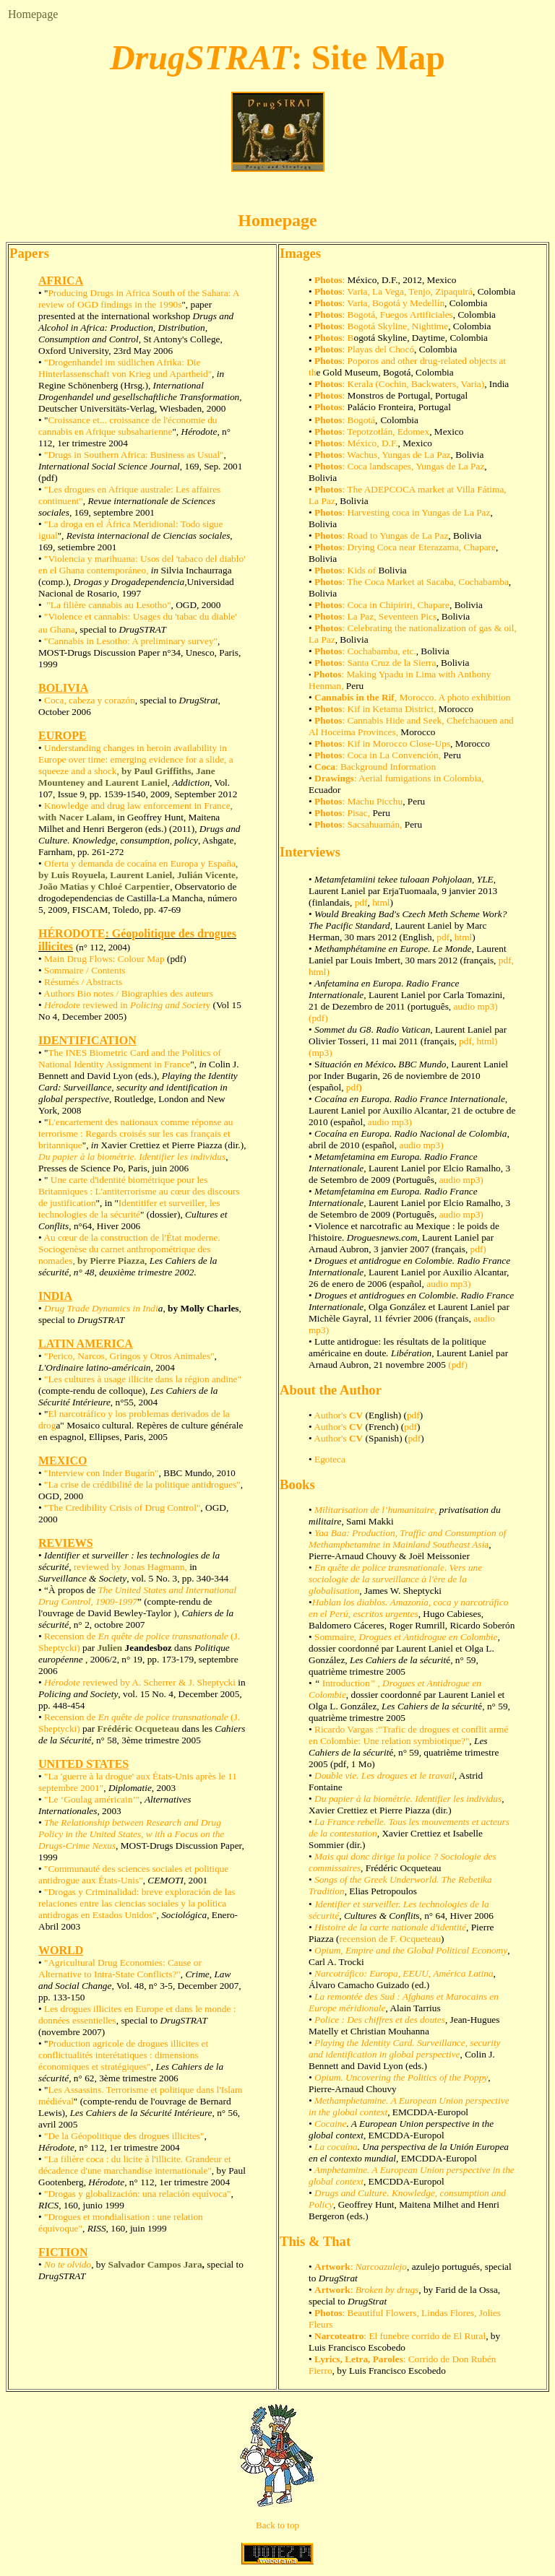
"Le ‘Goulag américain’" (91, 1799)
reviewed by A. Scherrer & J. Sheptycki (158, 1682)
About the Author (331, 1389)
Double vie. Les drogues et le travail (384, 1775)
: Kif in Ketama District (388, 708)
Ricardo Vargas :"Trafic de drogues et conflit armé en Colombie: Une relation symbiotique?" (408, 1735)
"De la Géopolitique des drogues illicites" (123, 2135)
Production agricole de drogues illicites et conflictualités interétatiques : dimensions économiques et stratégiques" (123, 2055)
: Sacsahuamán (357, 824)
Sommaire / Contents (85, 970)
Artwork (332, 2266)
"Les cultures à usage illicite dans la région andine (140, 1379)
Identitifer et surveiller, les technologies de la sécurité (129, 1208)
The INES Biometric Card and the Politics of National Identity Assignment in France (129, 1058)
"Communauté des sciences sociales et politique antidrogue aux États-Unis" (133, 1874)
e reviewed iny (127, 1004)
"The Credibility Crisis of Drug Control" (122, 1507)
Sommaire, (405, 1636)
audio (379, 1121)
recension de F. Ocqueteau (390, 1938)
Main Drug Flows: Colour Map (104, 958)
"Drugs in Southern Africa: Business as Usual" (133, 454)
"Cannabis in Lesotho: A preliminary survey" (131, 641)
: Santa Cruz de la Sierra (375, 662)
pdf (361, 902)
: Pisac (340, 812)
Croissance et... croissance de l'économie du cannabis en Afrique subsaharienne (128, 426)
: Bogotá (359, 420)
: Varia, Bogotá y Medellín (394, 303)
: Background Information (374, 766)
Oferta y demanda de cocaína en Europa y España (138, 875)
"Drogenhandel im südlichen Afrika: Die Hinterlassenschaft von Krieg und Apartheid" (125, 368)
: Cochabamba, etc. (365, 651)
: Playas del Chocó (379, 349)
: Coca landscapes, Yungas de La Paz (399, 466)
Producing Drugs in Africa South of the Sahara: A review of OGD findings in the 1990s (138, 298)
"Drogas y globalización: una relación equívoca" (137, 2193)
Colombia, (463, 778)
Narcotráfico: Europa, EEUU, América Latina (404, 1973)
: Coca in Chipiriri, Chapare (381, 604)
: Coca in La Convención (376, 755)
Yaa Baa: (332, 1532)
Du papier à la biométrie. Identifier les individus (131, 1156)
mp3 (320, 1052)
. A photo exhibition (472, 697)
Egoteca (329, 1459)
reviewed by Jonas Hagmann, (131, 1566)
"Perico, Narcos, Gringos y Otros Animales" (128, 1355)
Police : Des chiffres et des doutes (379, 2019)
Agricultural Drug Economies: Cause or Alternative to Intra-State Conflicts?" (120, 1968)
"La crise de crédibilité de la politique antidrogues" (142, 1484)
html (381, 902)
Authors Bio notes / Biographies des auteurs (127, 993)
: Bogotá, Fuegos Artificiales (398, 314)
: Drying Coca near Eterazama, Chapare (405, 547)
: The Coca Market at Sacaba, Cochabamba (411, 581)
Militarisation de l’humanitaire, (375, 1509)
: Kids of (346, 570)
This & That (315, 2241)
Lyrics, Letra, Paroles (358, 2359)
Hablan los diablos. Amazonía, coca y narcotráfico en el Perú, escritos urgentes (408, 1608)
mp (469, 1179)
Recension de (71, 1636)
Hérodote (62, 1682)
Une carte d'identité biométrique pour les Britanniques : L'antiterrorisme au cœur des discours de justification (139, 1191)
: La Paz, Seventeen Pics (375, 616)
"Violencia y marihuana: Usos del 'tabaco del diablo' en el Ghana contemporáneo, (142, 564)
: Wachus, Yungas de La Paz (397, 454)
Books (297, 1484)
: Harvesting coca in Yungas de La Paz (417, 512)
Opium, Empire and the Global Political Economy (410, 1950)
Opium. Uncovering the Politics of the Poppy (401, 2077)
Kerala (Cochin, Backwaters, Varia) (416, 383)
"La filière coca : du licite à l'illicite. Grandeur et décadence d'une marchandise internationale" (134, 2165)
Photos (328, 279)
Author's (338, 1415)
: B (348, 337)
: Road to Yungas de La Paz (381, 535)
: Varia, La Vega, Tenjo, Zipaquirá (408, 291)
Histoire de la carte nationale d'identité (390, 1927)
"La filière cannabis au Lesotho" (108, 604)
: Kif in (358, 743)
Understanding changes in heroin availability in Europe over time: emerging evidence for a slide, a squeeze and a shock (135, 759)
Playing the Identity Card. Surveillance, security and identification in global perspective (405, 2048)
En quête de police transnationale (163, 1636)
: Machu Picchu (358, 801)
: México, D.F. (370, 443)
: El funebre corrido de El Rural (424, 2335)
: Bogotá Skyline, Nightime (396, 326)
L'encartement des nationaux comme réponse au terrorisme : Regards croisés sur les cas (135, 1127)
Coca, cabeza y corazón (89, 700)
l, (341, 1087)
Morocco (416, 697)
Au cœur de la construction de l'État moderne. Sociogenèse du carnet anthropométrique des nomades (129, 1249)
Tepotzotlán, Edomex (388, 431)
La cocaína (336, 2146)
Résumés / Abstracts (83, 981)
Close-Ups (429, 743)
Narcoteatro (338, 2335)
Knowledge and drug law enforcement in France (137, 805)
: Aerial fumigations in (378, 778)
